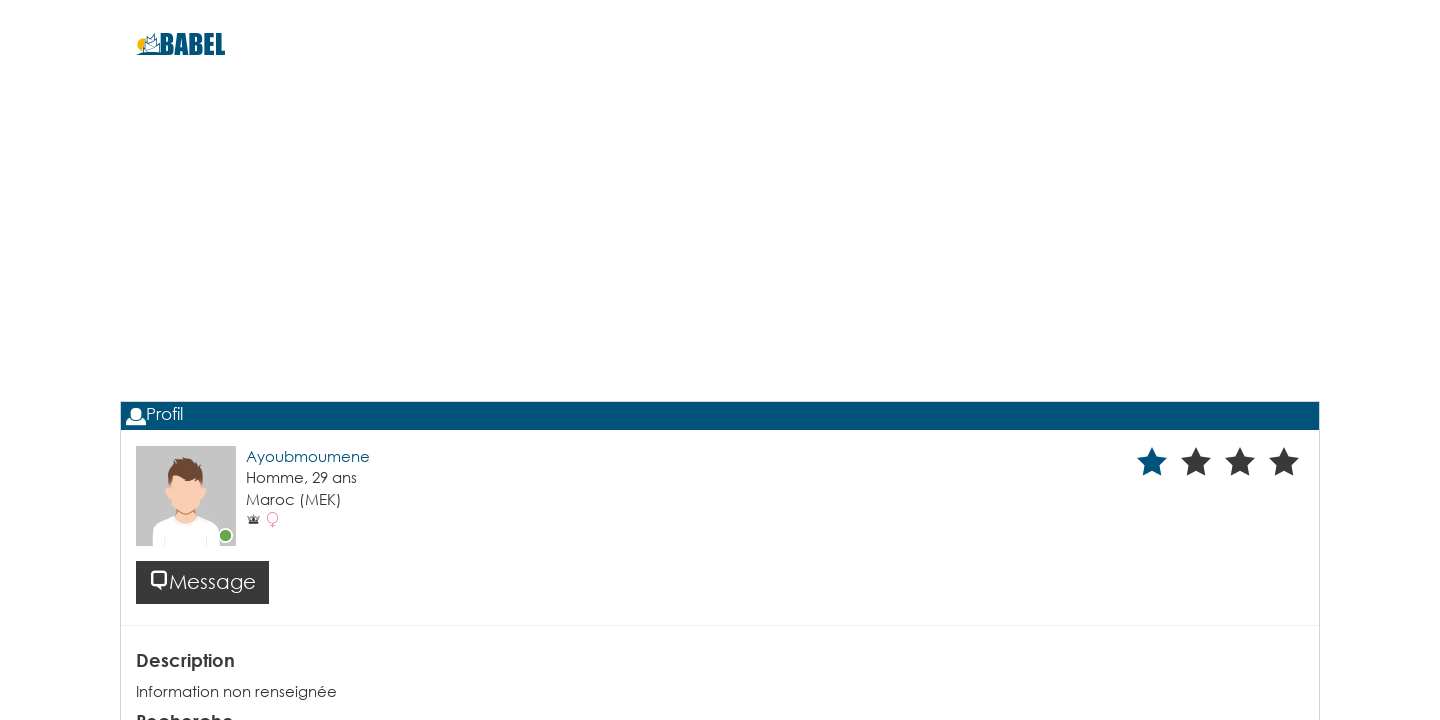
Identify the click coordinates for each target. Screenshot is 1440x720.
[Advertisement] (720, 271)
